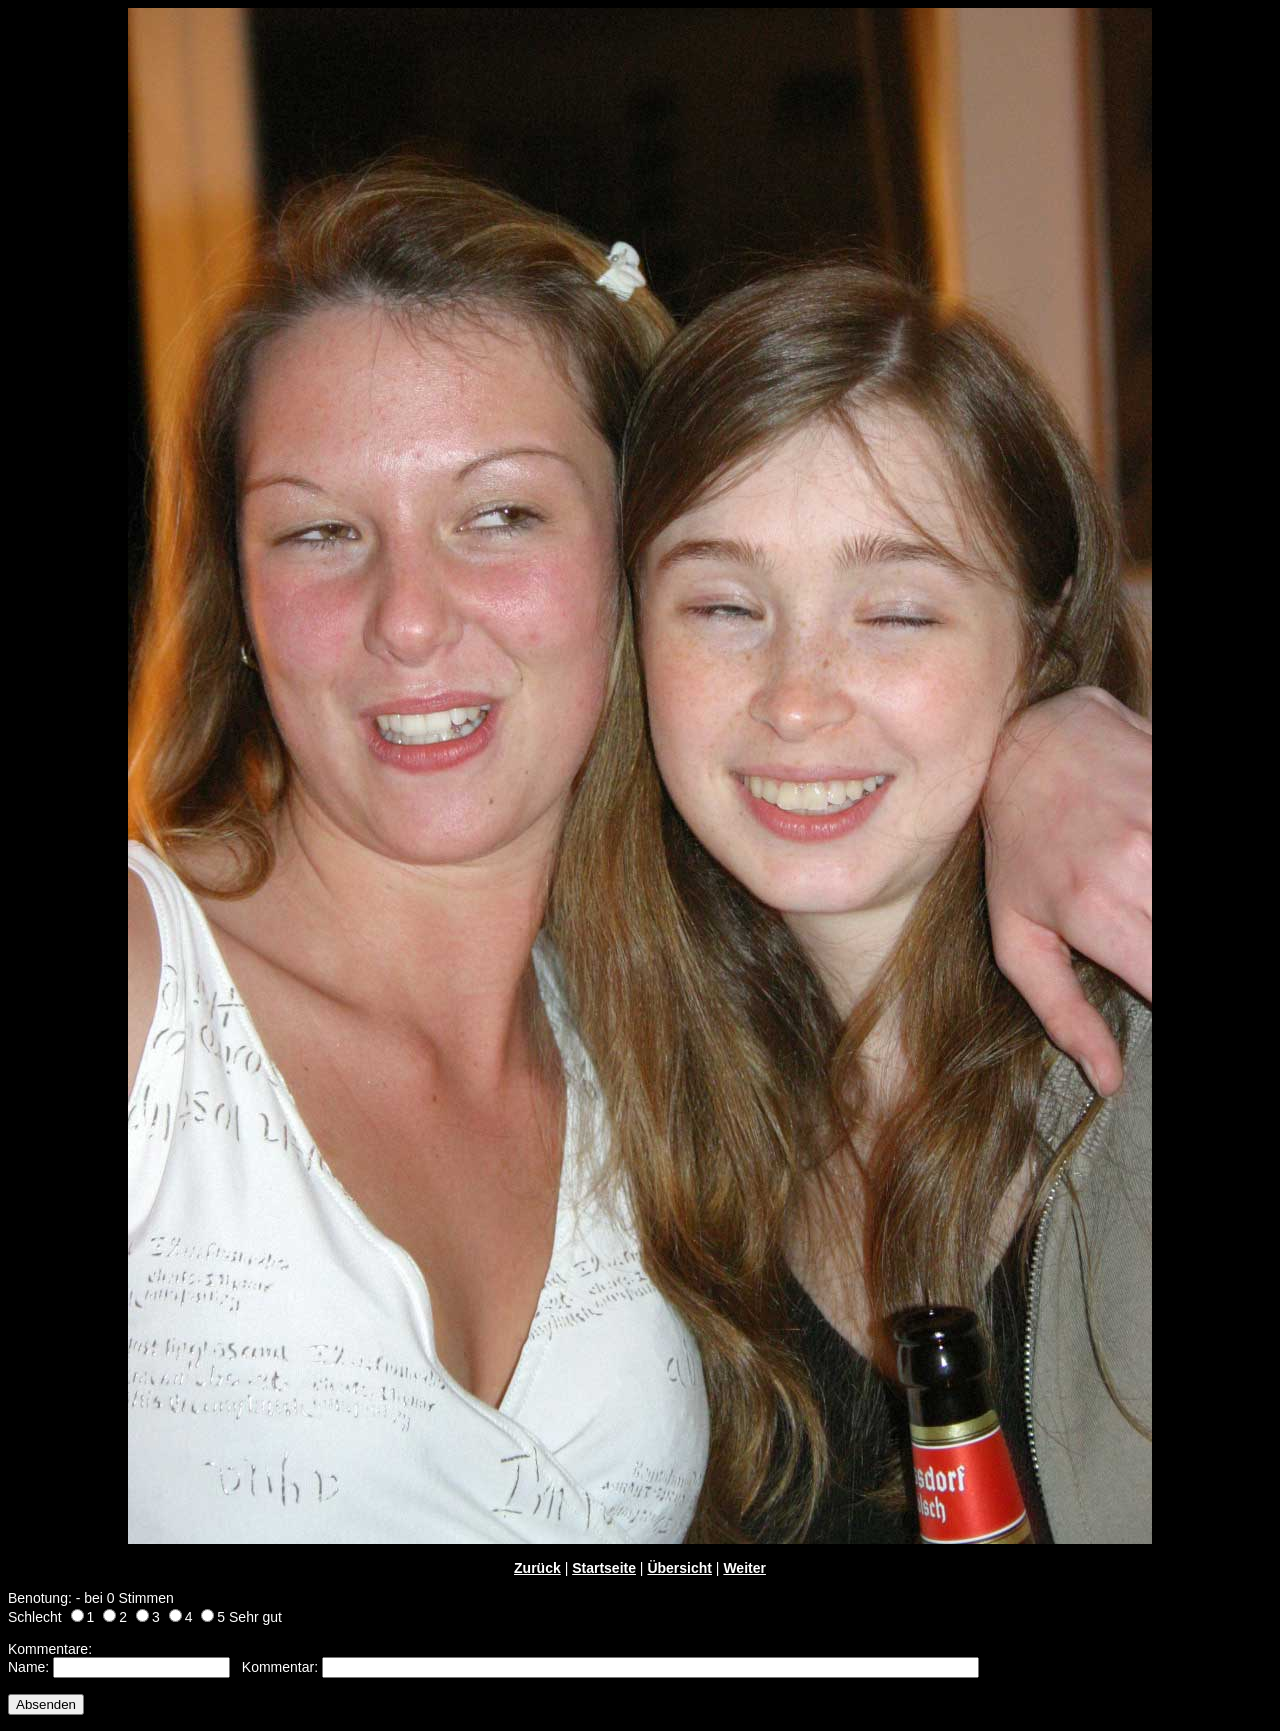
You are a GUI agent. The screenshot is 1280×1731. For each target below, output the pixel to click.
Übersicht (679, 1568)
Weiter (744, 1568)
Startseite (604, 1568)
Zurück (537, 1568)
